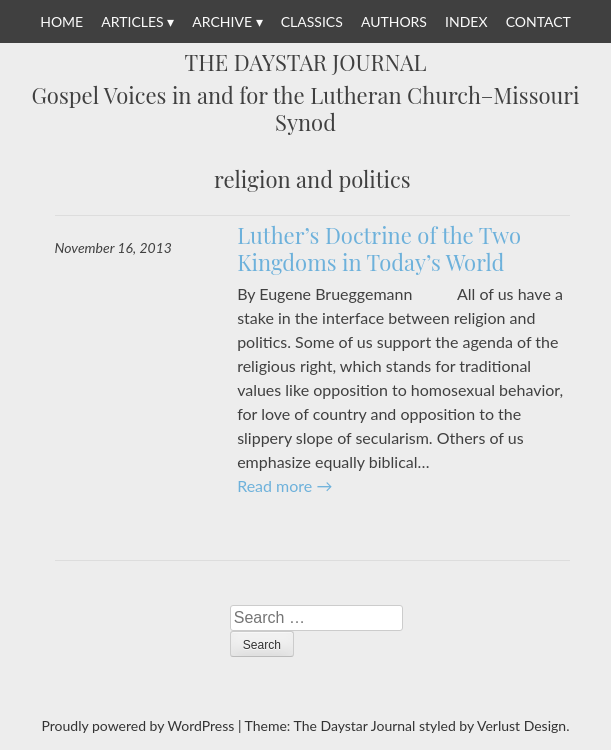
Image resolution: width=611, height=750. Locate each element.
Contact (538, 21)
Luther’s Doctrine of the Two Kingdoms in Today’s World (379, 249)
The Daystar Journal (306, 63)
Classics (312, 21)
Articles (132, 21)
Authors (394, 21)
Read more (284, 485)
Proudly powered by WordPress (138, 725)
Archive (222, 21)
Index (466, 21)
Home (61, 21)
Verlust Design (521, 725)
